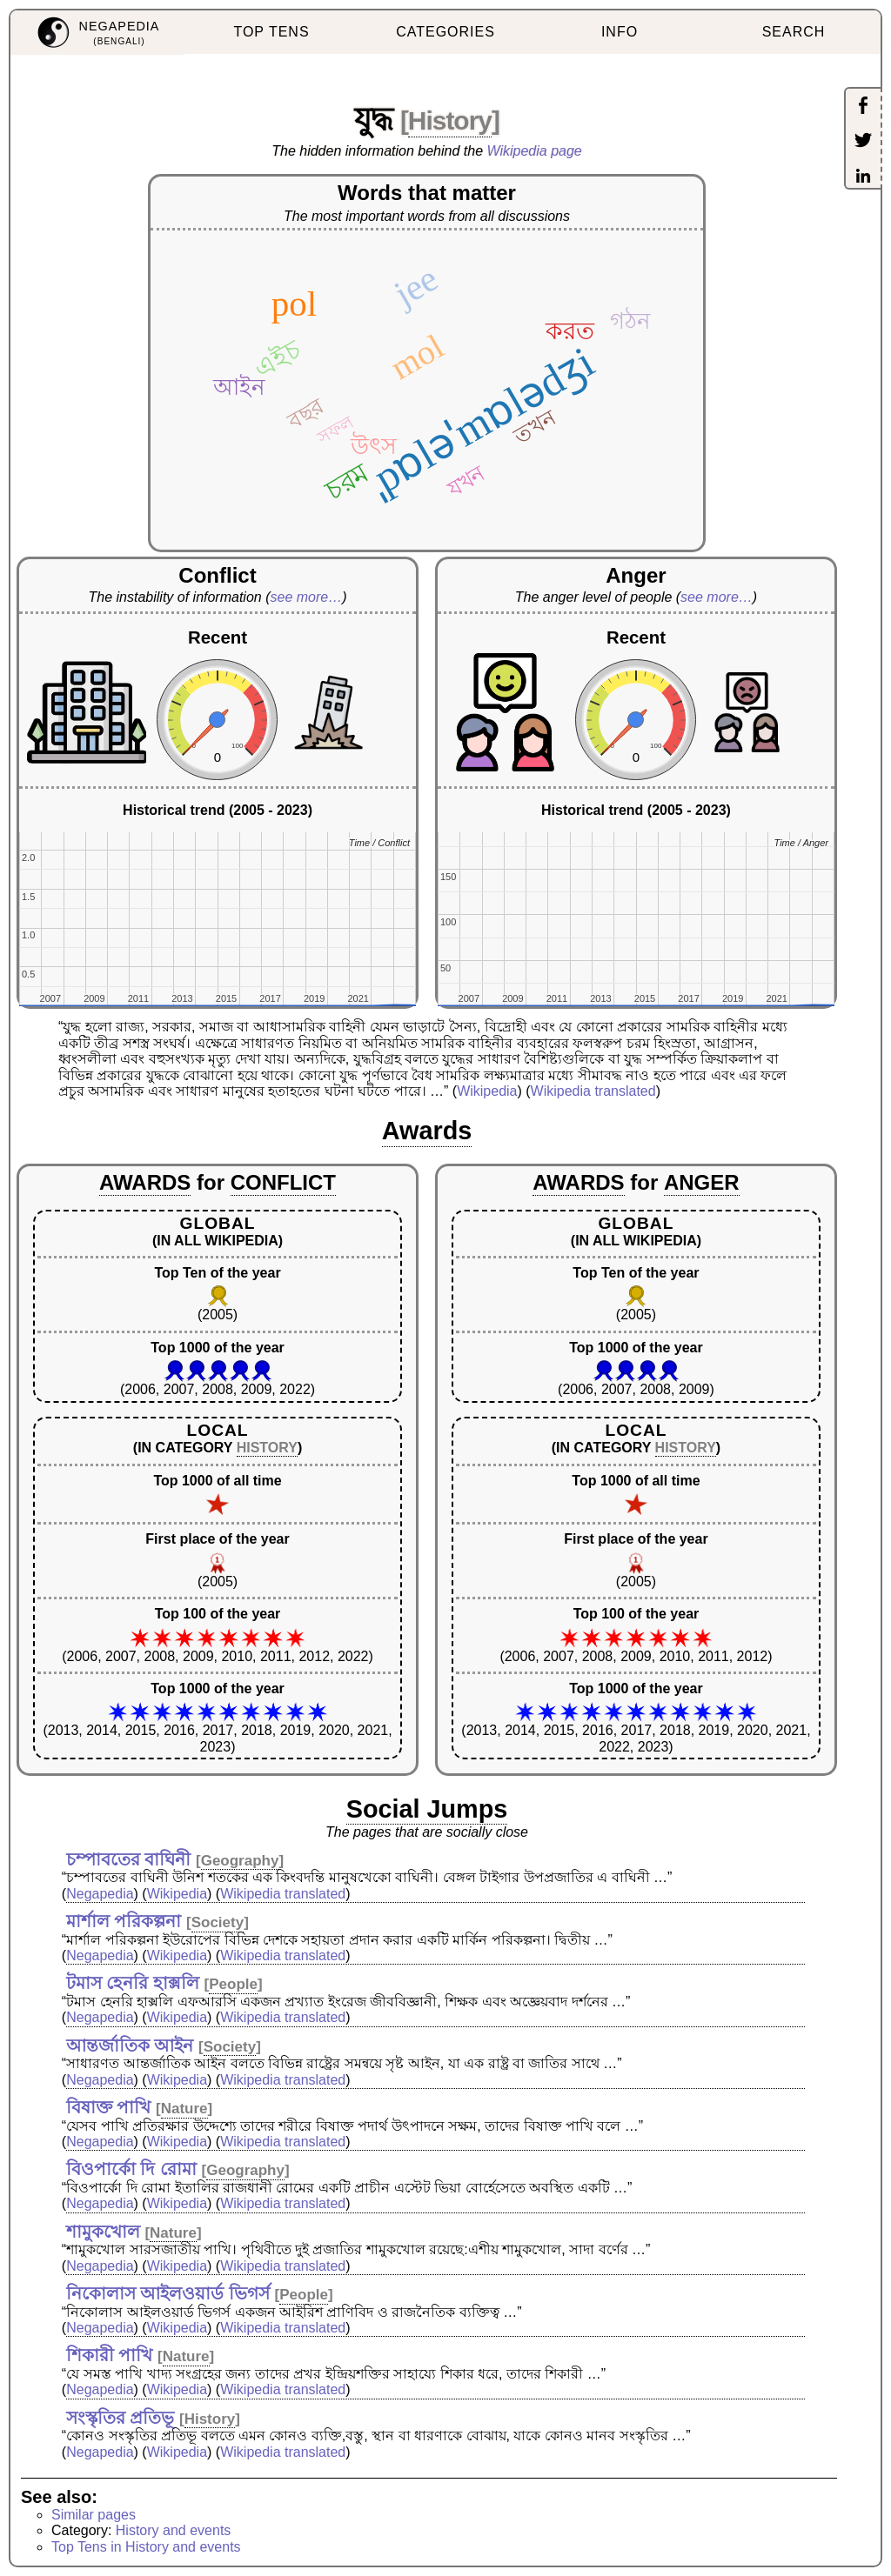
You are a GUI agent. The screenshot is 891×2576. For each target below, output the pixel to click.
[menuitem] (97, 32)
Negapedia (99, 1893)
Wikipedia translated (593, 1091)
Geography (240, 1860)
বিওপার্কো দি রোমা (131, 2169)
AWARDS (145, 1182)
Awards (427, 1131)
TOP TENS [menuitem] (271, 31)
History (450, 120)
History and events (173, 2530)
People (233, 1984)
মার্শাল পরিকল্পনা (124, 1921)
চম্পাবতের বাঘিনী (128, 1859)
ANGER (702, 1182)
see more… (307, 597)
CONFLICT (283, 1182)
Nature (184, 2108)
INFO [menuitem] (619, 31)
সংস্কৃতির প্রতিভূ (120, 2417)
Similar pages (93, 2514)
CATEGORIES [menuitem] (445, 31)
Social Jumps (427, 1809)
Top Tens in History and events (146, 2546)
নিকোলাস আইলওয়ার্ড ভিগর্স (168, 2293)
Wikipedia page (534, 150)
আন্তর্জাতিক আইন (130, 2045)
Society (217, 1922)
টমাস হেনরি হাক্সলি (132, 1982)
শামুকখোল (103, 2231)
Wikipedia (487, 1091)
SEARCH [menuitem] (794, 31)
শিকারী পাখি (109, 2355)
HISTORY (267, 1447)
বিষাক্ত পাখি (108, 2107)
